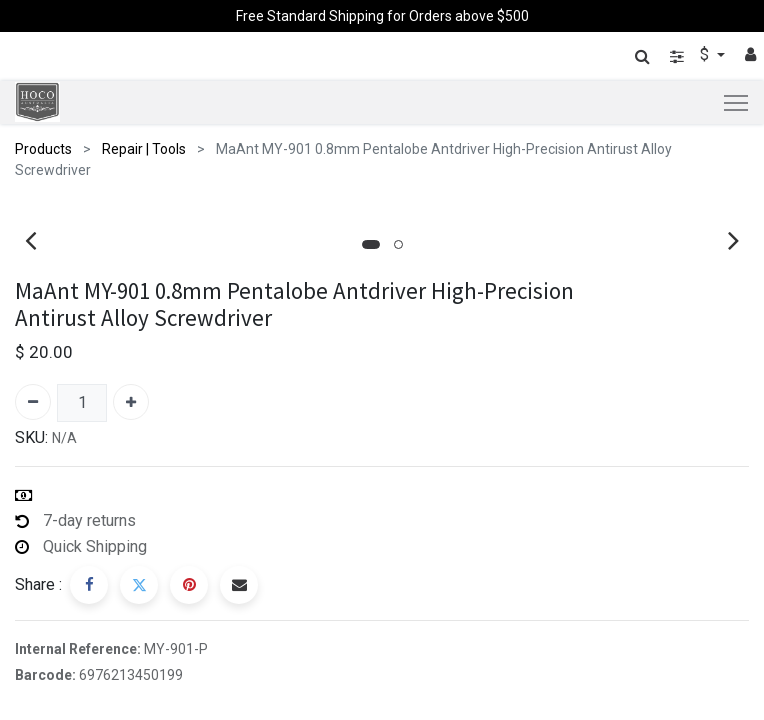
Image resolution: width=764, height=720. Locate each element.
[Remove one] (33, 384)
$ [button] (706, 54)
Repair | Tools (144, 149)
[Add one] (131, 384)
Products (43, 149)
